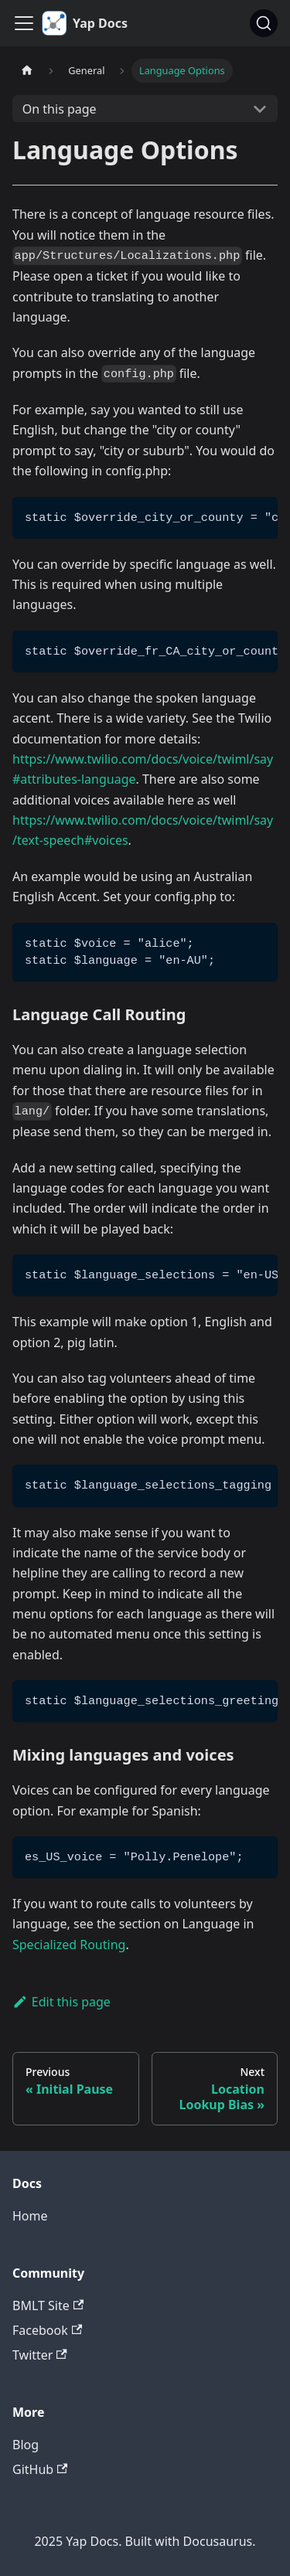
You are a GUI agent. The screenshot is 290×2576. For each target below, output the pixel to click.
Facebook (47, 2330)
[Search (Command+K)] (264, 23)
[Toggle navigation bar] (24, 23)
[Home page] (27, 71)
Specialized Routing (68, 1944)
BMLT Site (48, 2305)
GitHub (39, 2469)
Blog (25, 2444)
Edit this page (61, 2001)
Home (30, 2215)
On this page (59, 108)
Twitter (39, 2354)
